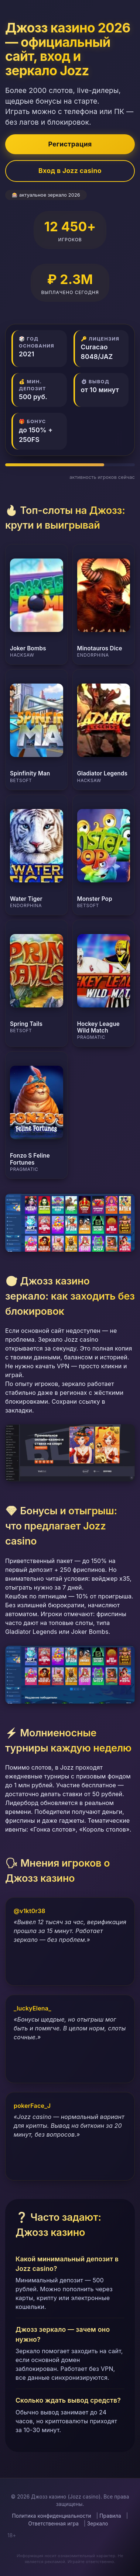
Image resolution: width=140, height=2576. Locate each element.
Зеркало (97, 2524)
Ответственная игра (53, 2524)
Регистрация (70, 144)
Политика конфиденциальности (51, 2516)
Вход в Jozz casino (70, 170)
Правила (110, 2516)
